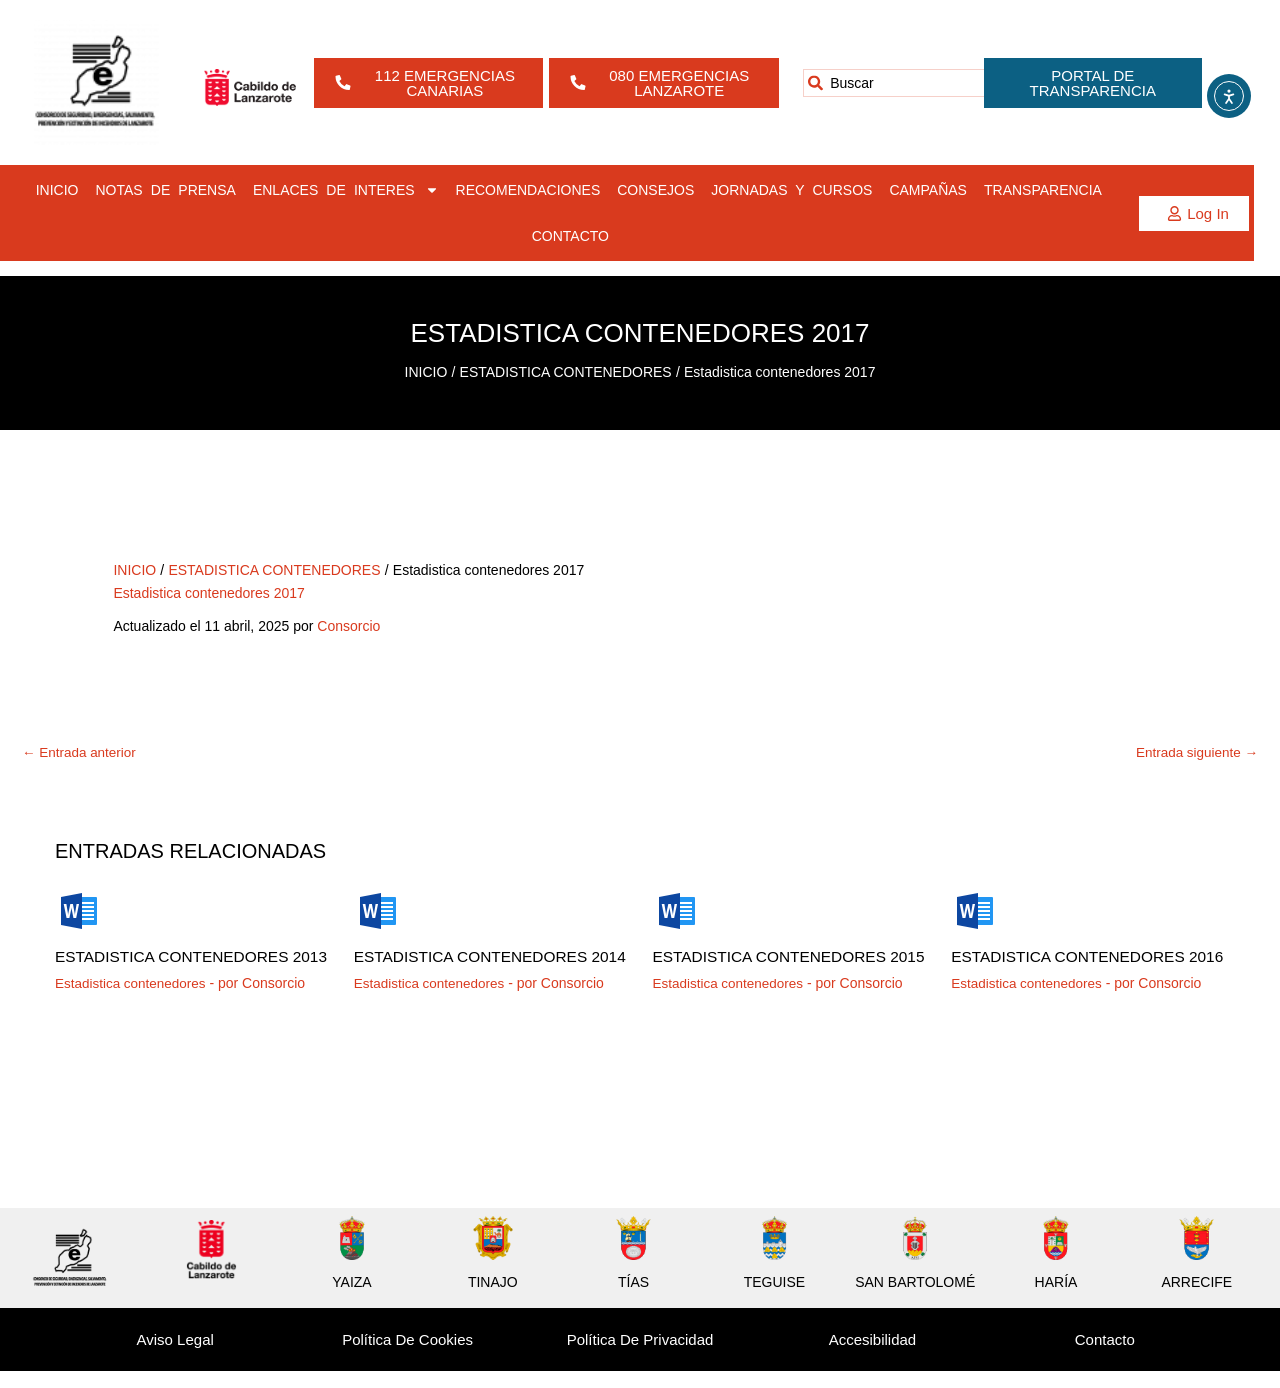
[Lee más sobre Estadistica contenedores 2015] (677, 911)
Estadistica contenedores (133, 1000)
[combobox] (911, 83)
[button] (1194, 213)
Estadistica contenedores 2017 (208, 593)
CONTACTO (570, 236)
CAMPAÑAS (928, 190)
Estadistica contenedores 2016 (1072, 965)
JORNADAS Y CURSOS (791, 190)
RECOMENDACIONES (528, 190)
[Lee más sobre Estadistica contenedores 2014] (378, 911)
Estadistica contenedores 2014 (475, 965)
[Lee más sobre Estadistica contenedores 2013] (79, 911)
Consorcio (348, 626)
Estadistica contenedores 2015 (774, 965)
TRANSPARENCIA (1043, 190)
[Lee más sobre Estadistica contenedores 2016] (975, 911)
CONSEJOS (655, 190)
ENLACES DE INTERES (346, 190)
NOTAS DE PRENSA (166, 190)
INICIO (57, 190)
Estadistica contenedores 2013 (176, 965)
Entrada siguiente (1194, 753)
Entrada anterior (81, 753)
